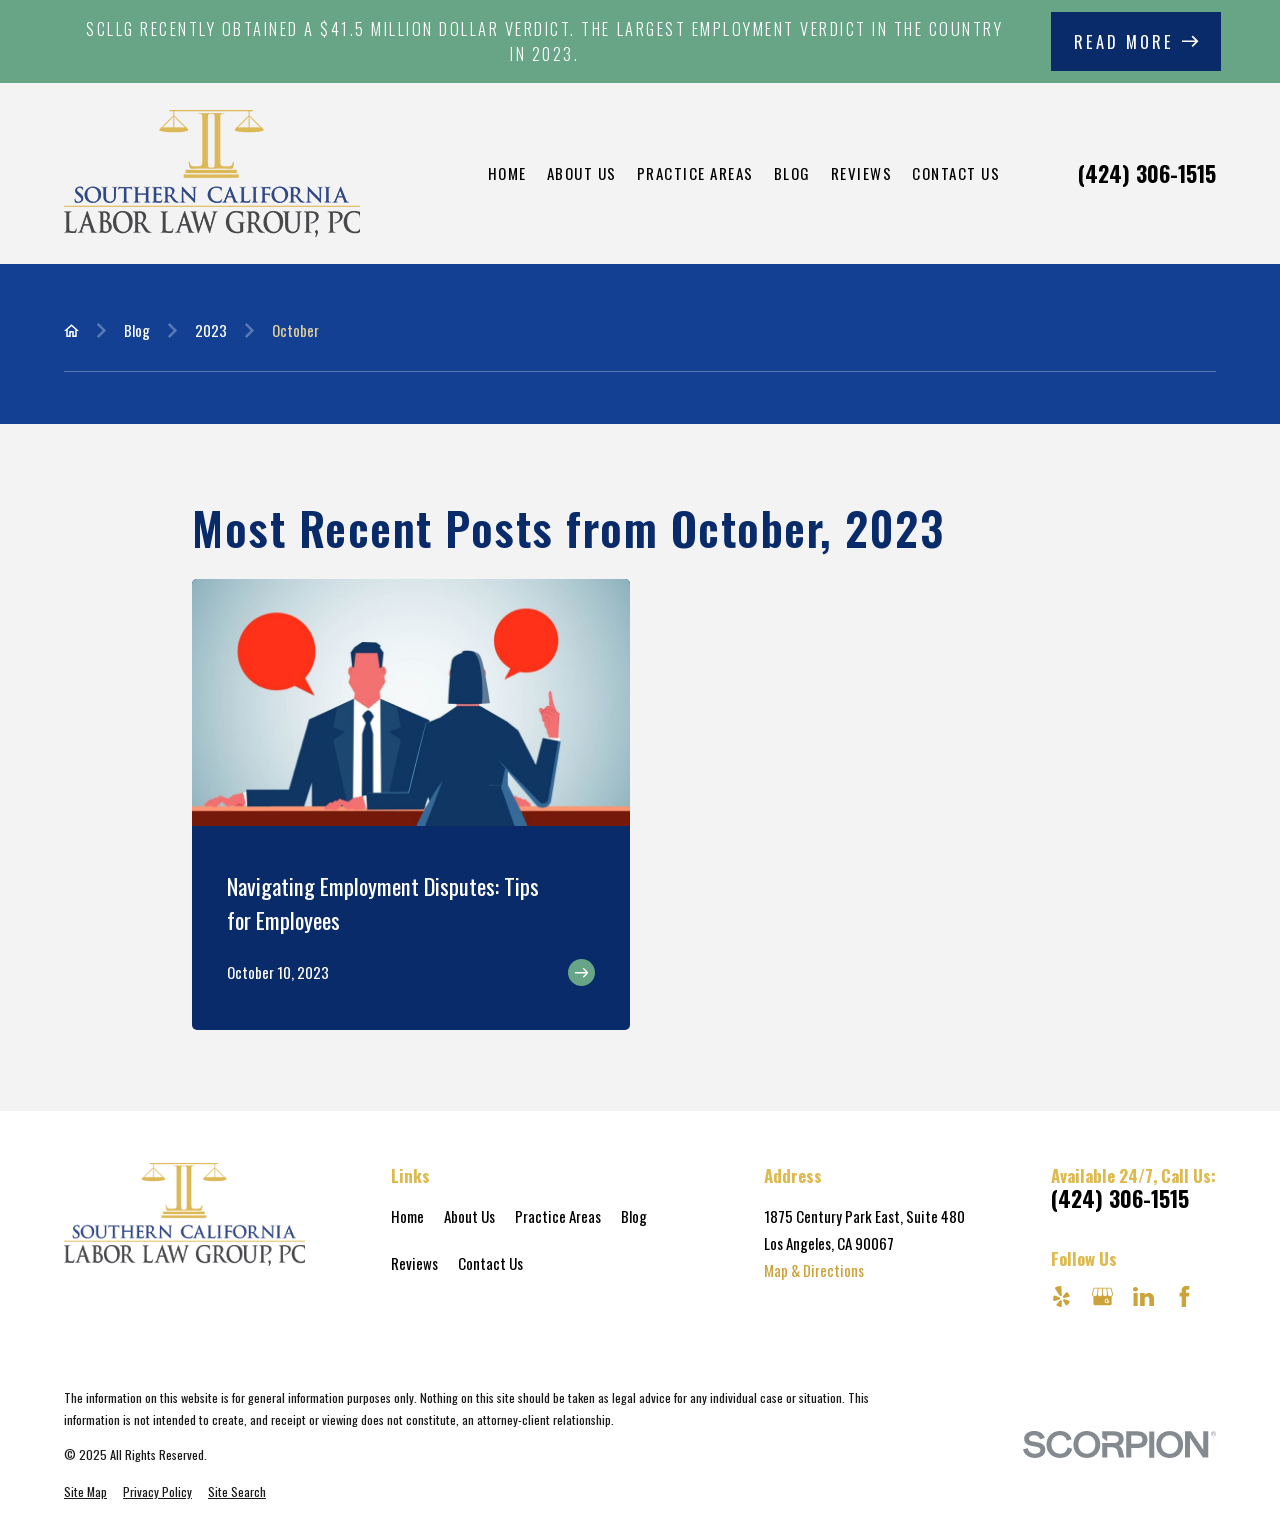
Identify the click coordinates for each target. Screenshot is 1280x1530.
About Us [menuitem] (582, 173)
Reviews (414, 1263)
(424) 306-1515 (1147, 174)
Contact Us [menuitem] (956, 173)
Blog (634, 1216)
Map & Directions (814, 1270)
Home (407, 1216)
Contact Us (490, 1263)
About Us (469, 1216)
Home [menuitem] (507, 173)
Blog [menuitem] (792, 173)
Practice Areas (558, 1216)
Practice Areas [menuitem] (695, 173)
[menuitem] (85, 1492)
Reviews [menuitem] (862, 173)
